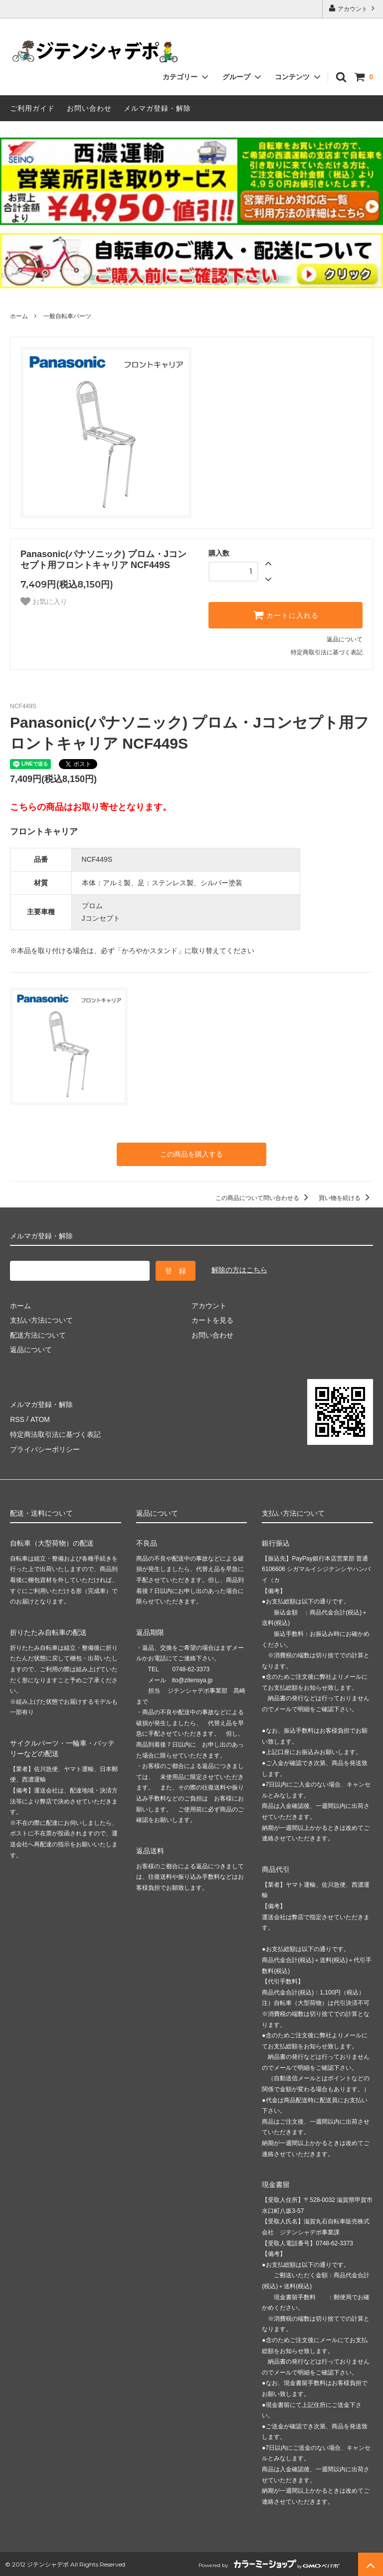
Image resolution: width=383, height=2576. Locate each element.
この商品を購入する (191, 1154)
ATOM (39, 1418)
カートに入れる (286, 614)
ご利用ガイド (32, 108)
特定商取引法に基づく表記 (327, 652)
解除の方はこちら (239, 1270)
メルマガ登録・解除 (157, 108)
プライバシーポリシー (45, 1448)
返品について (345, 639)
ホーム (19, 316)
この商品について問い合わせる (263, 1197)
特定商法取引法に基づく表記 (55, 1433)
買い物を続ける (346, 1197)
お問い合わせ (89, 108)
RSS (17, 1418)
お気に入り (43, 601)
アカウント (353, 8)
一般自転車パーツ (67, 316)
